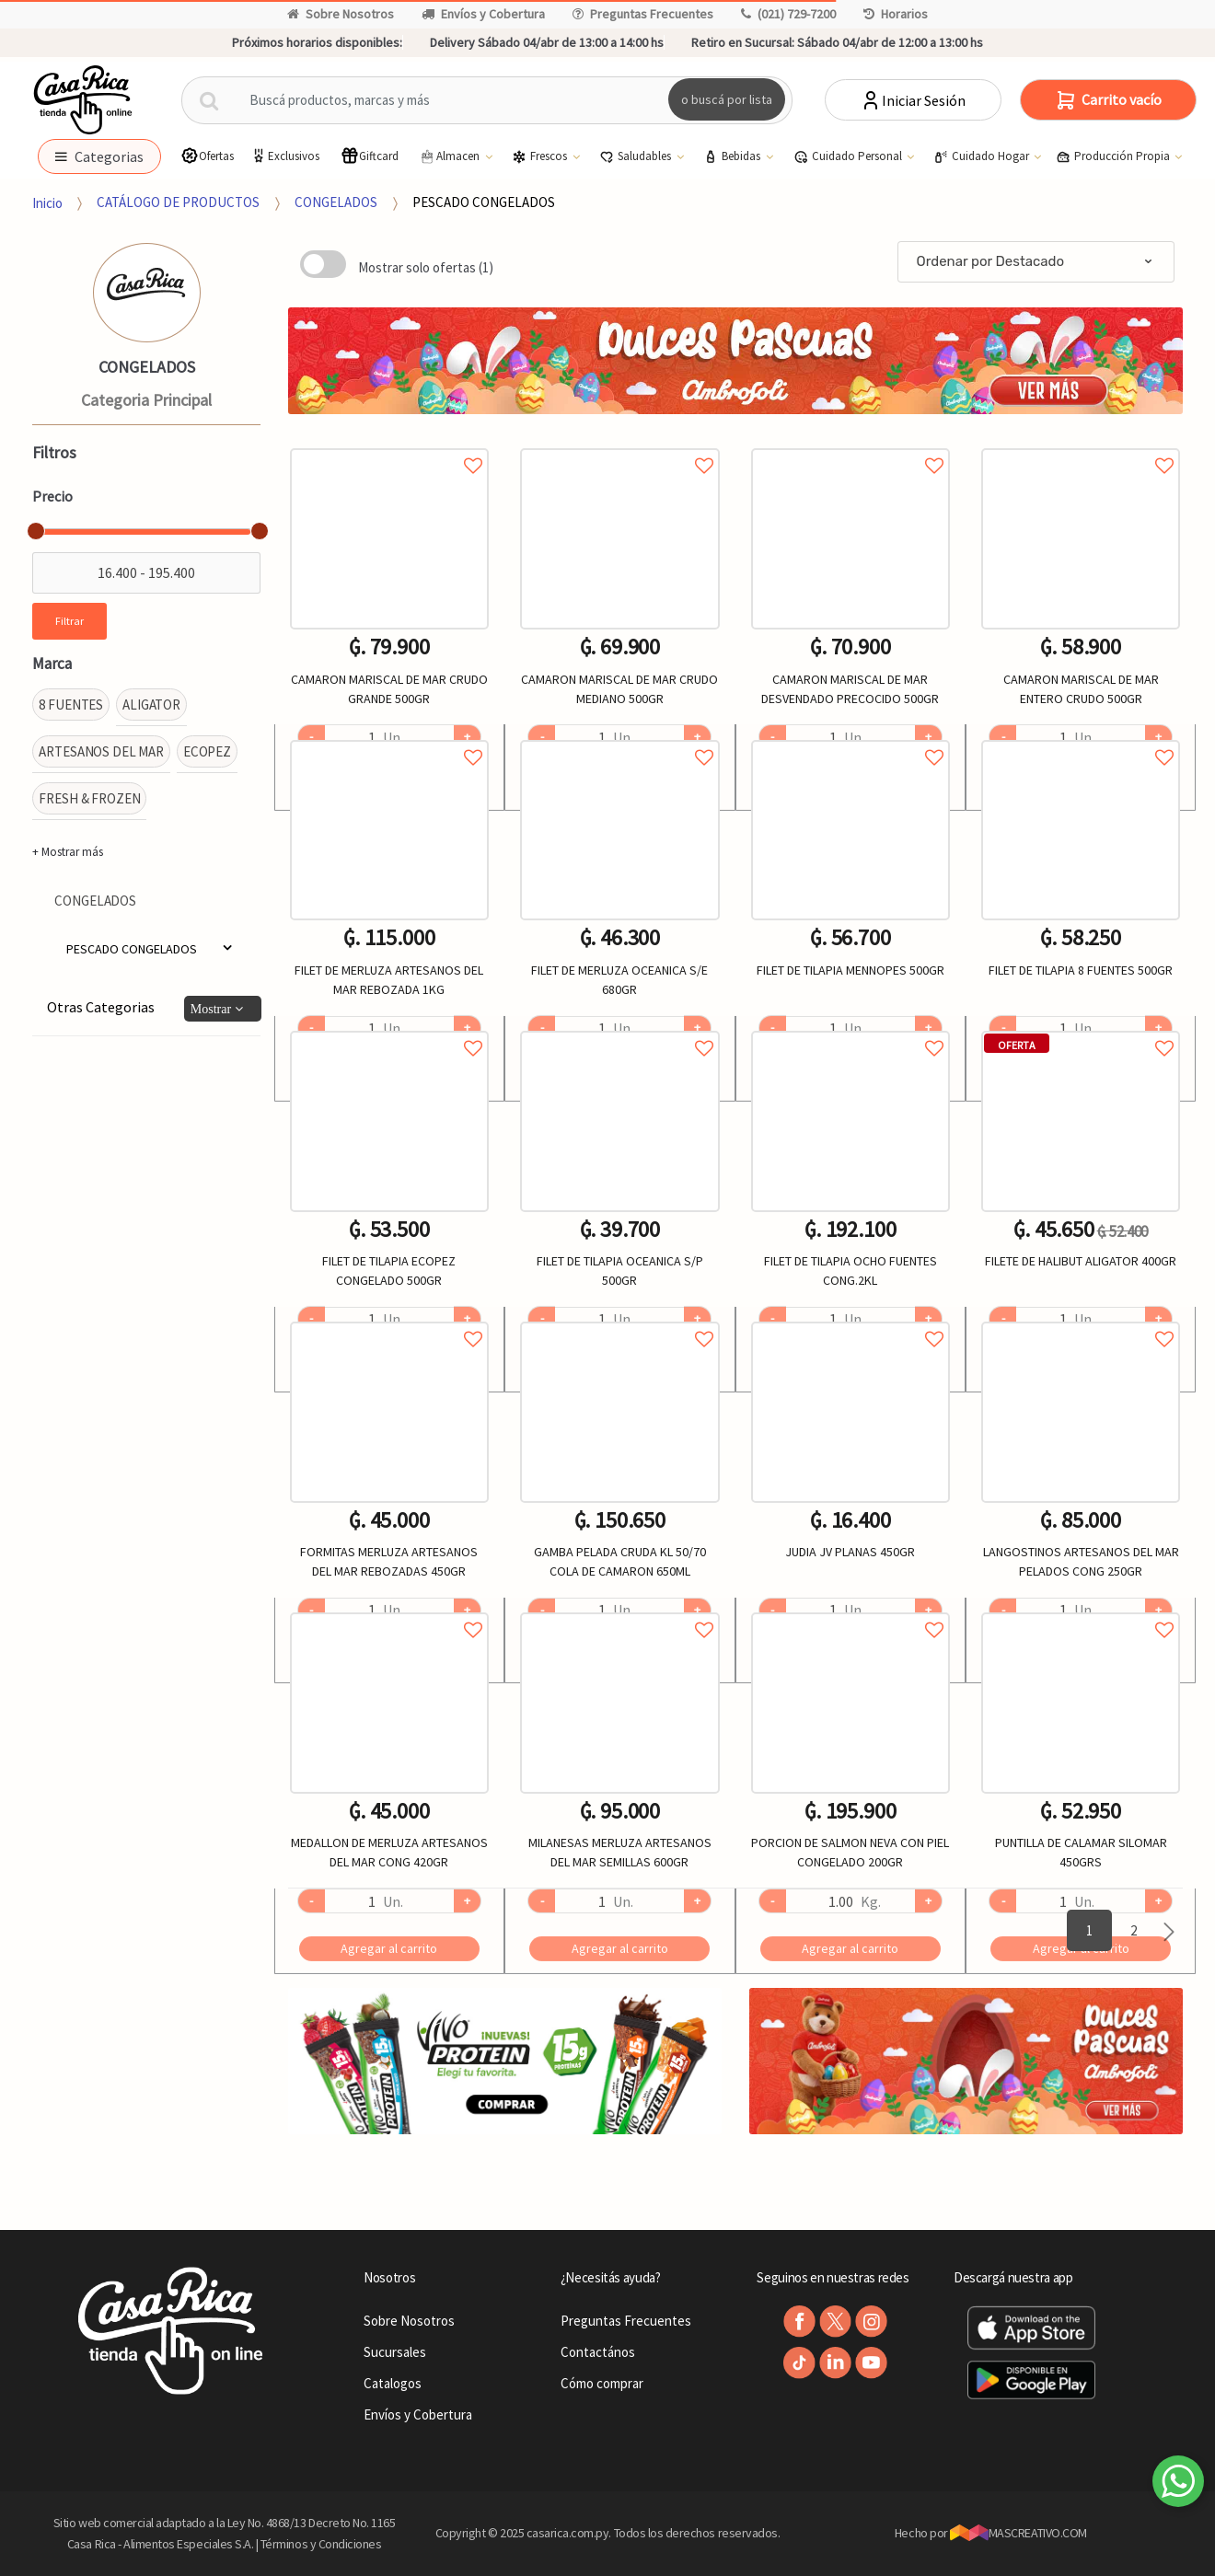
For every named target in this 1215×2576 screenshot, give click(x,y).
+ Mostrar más (67, 852)
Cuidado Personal (849, 156)
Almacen (450, 156)
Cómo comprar (602, 2383)
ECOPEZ (207, 751)
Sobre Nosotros (340, 14)
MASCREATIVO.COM (1018, 2532)
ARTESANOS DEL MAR (101, 751)
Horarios (895, 14)
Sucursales (395, 2352)
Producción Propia (1114, 156)
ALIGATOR (151, 704)
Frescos (541, 156)
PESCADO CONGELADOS (483, 202)
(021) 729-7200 (788, 14)
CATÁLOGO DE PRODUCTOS (178, 202)
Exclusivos (284, 156)
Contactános (598, 2352)
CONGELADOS (336, 202)
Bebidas (733, 156)
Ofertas (207, 156)
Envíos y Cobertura (483, 14)
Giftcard (370, 156)
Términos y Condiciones (321, 2544)
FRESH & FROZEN (89, 798)
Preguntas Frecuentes (643, 14)
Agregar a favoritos (389, 445)
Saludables (636, 156)
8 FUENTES (71, 704)
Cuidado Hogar (982, 156)
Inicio (47, 202)
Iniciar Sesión (913, 100)
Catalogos (393, 2383)
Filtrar (69, 621)
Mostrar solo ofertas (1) (425, 267)
